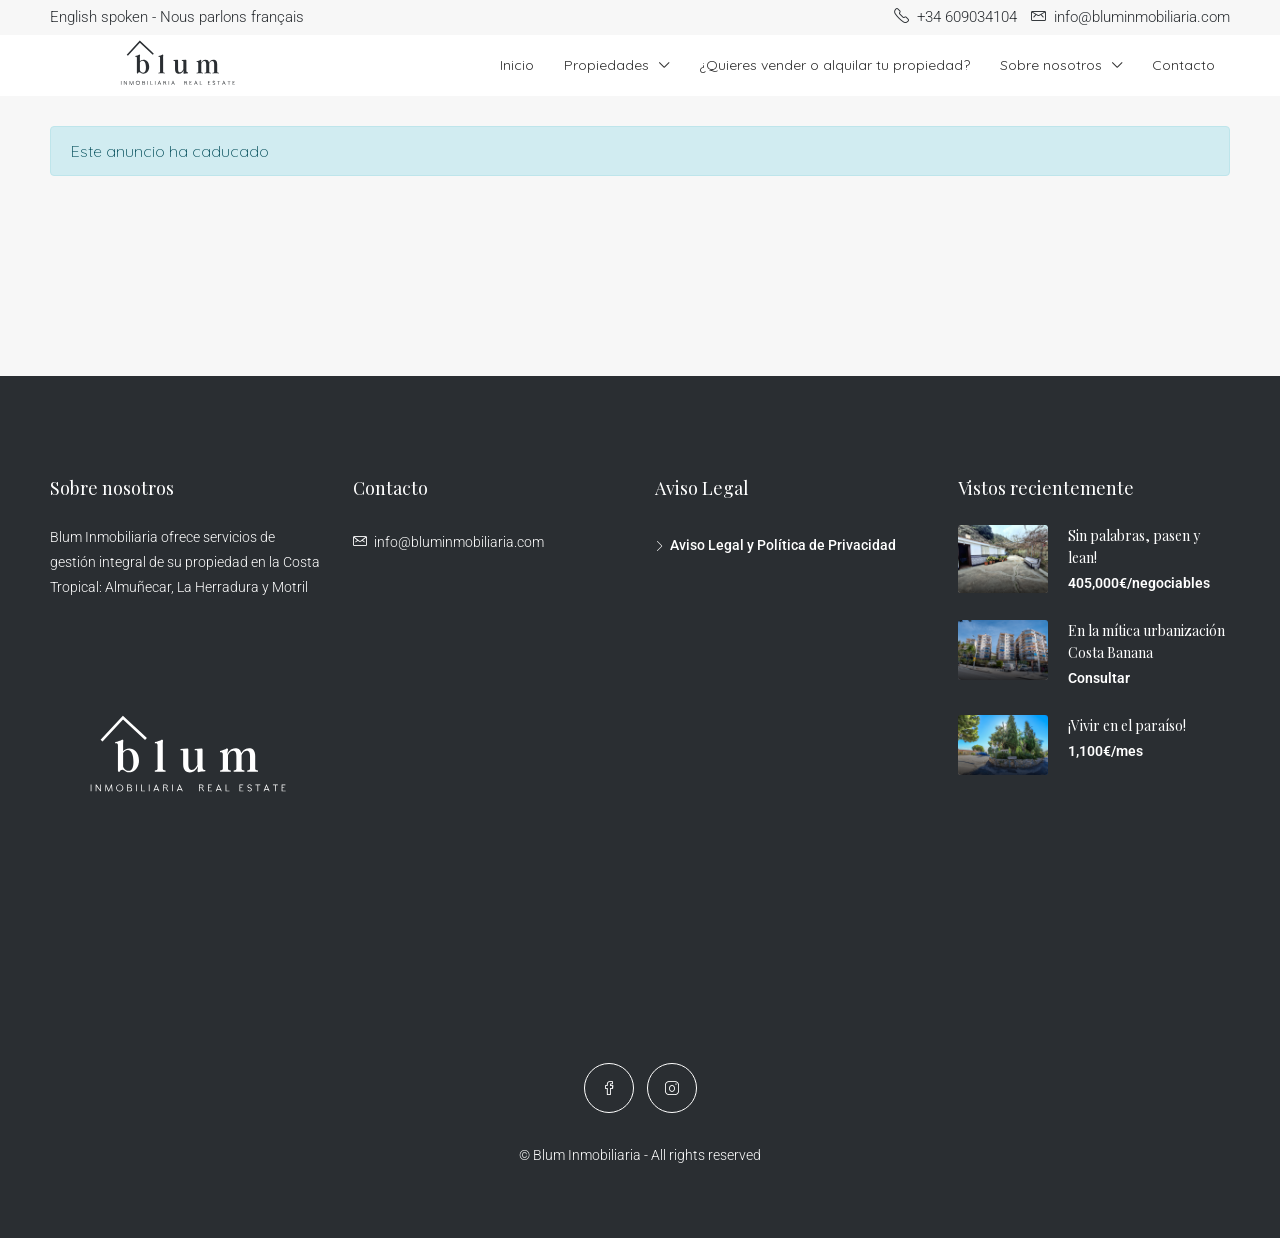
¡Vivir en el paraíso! (1127, 725)
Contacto (1183, 65)
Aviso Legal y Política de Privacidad (783, 545)
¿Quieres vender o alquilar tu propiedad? (834, 65)
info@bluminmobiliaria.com (459, 542)
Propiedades (606, 65)
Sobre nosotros (1051, 65)
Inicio (517, 65)
